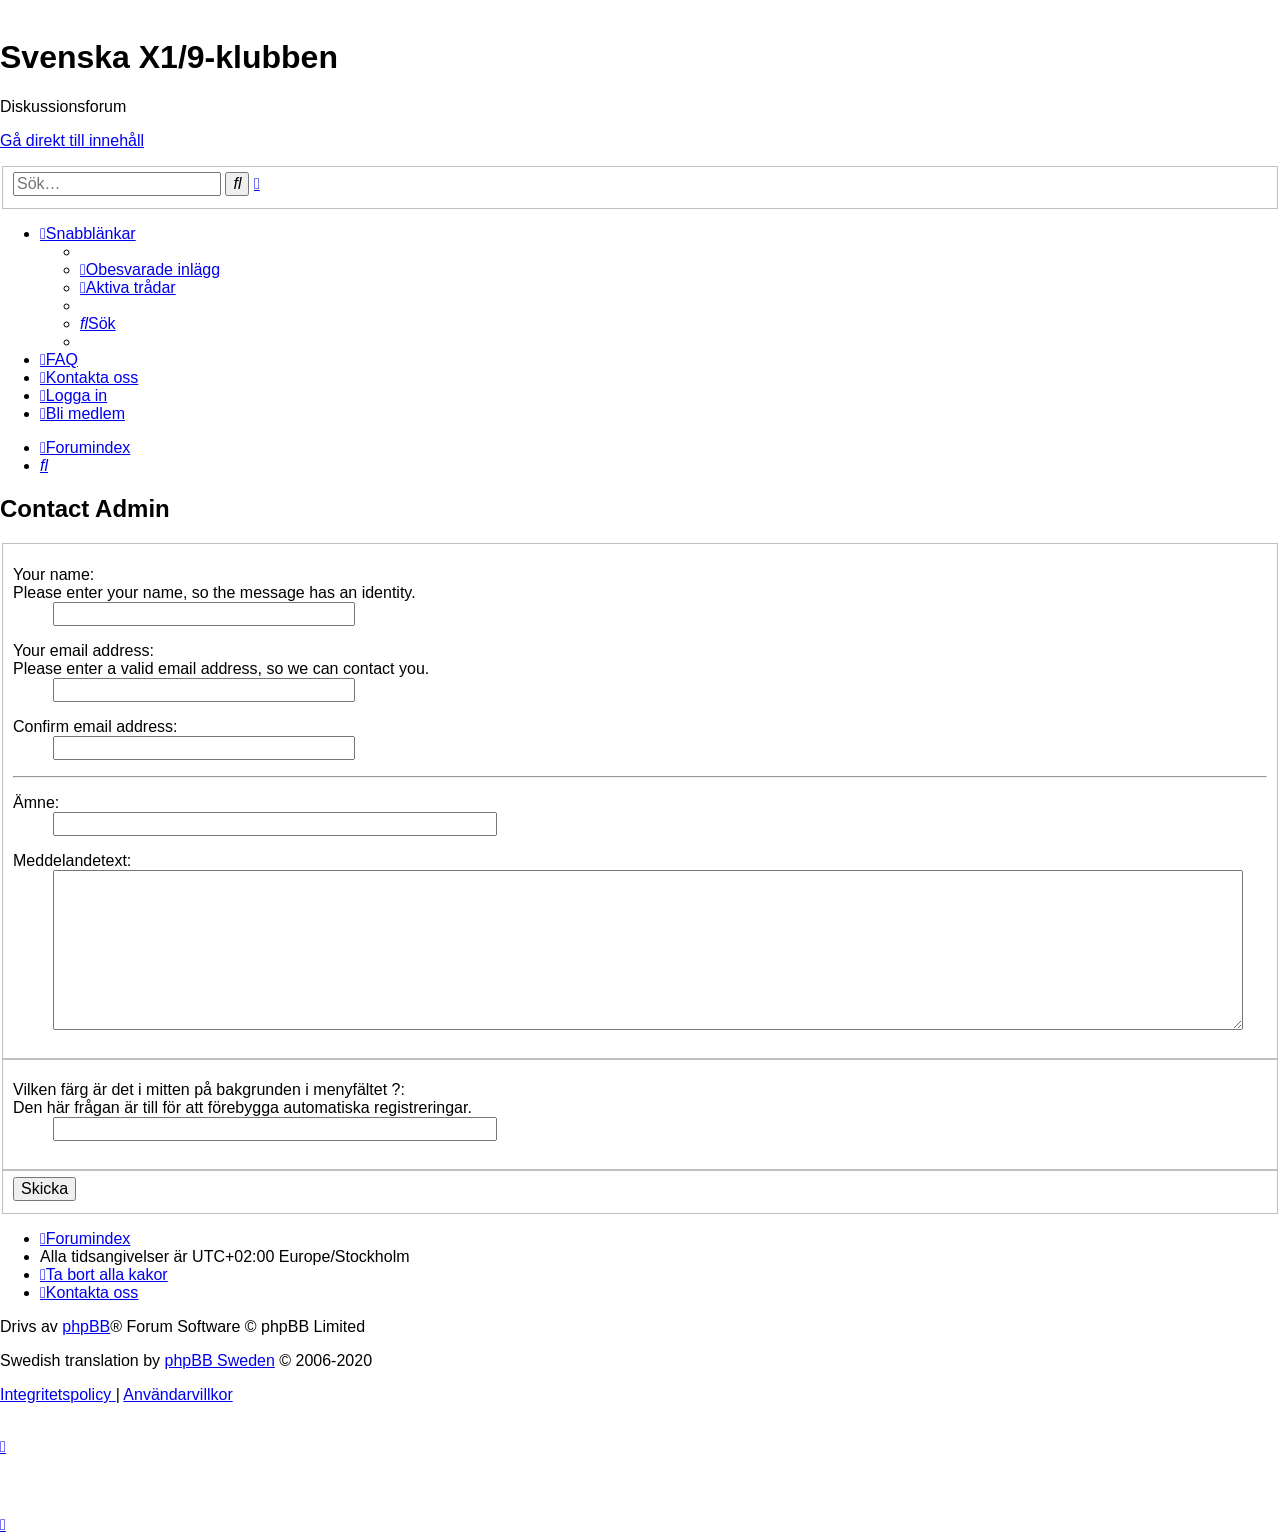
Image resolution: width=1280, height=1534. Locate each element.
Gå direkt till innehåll (72, 140)
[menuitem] (150, 269)
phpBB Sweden (220, 1360)
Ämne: (36, 802)
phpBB (86, 1326)
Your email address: (83, 650)
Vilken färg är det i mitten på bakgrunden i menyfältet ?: (209, 1089)
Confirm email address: (95, 726)
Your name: (53, 574)
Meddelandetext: (72, 860)
